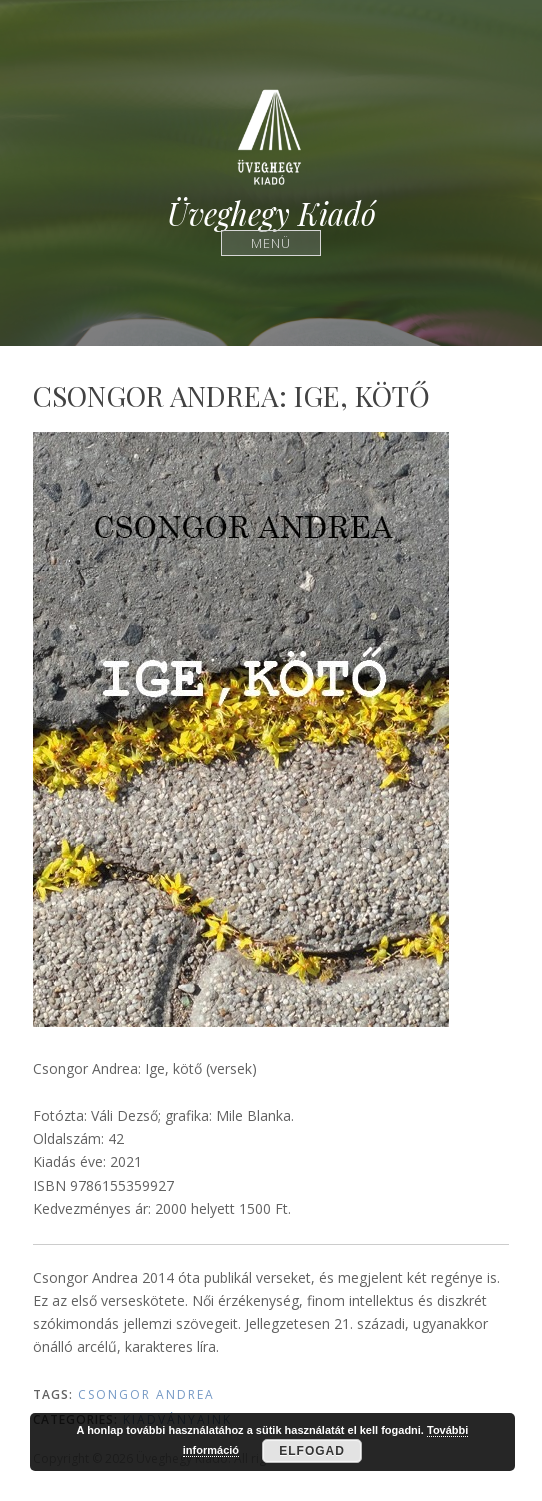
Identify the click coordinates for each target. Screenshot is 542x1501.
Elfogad (312, 1451)
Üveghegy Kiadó (271, 213)
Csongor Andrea (146, 1394)
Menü (271, 242)
